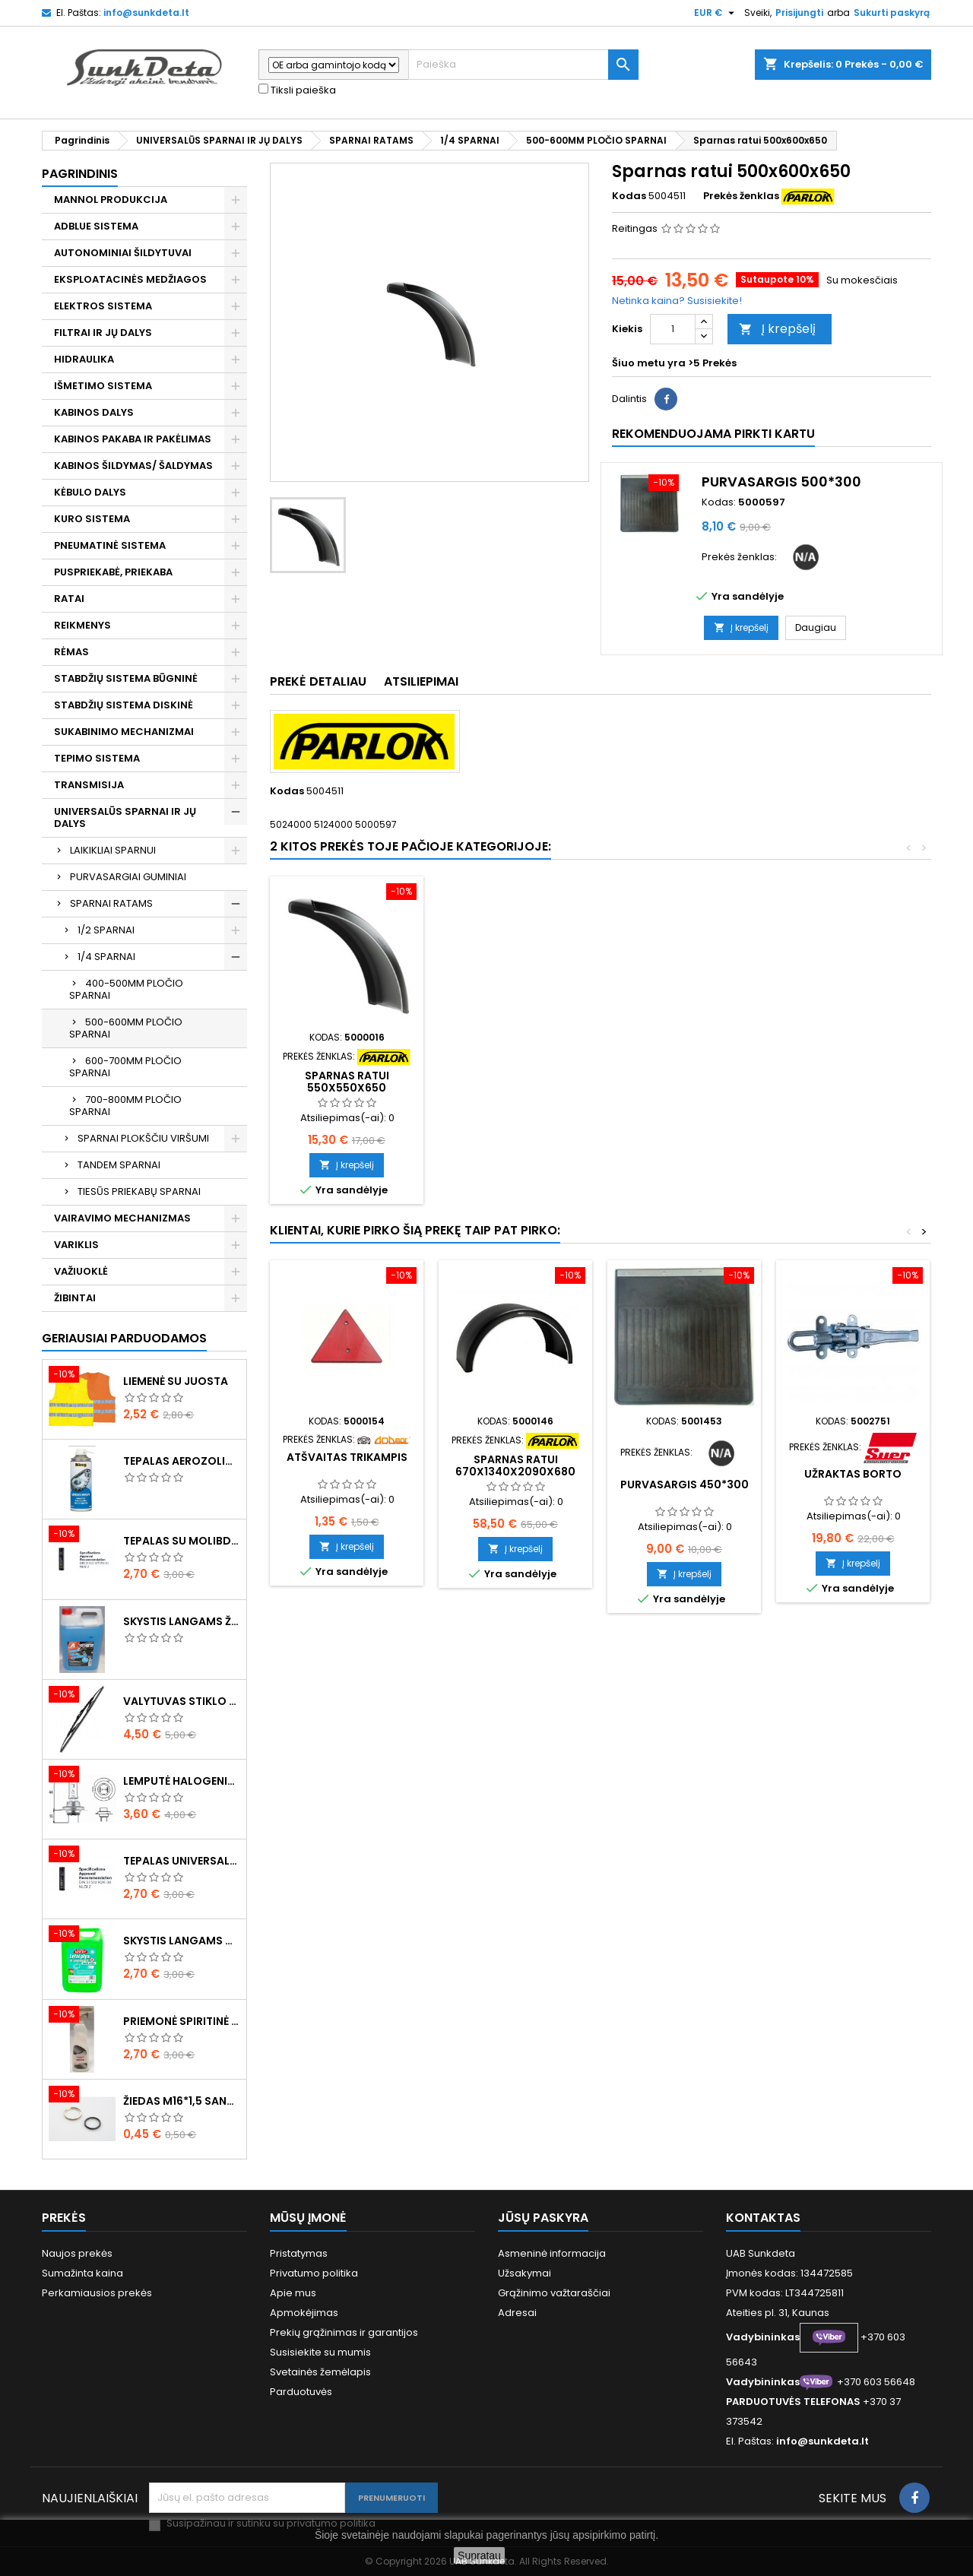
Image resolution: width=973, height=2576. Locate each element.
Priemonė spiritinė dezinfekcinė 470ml (181, 2021)
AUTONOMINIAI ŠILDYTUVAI (123, 253)
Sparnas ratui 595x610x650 (347, 1081)
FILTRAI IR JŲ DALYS (103, 332)
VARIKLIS (76, 1244)
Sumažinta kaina (82, 2273)
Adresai (517, 2312)
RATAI (69, 598)
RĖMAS (71, 652)
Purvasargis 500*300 (781, 481)
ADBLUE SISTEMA (96, 226)
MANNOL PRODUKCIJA (110, 199)
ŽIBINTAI (75, 1298)
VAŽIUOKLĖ (81, 1271)
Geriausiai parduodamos (124, 1338)
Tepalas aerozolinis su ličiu (181, 1461)
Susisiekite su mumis (320, 2352)
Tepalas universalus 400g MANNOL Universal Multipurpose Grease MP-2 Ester (181, 1861)
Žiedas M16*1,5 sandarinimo (181, 2101)
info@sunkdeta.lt (146, 12)
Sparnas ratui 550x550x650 (516, 1081)
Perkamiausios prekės (97, 2293)
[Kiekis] (673, 329)
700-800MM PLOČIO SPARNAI (125, 1105)
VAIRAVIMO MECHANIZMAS (122, 1218)
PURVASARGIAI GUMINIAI (128, 877)
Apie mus (293, 2293)
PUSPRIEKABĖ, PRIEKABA (113, 572)
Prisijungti (799, 12)
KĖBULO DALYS (90, 492)
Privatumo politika (314, 2273)
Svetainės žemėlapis (320, 2372)
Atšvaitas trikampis (347, 1457)
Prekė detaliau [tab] (318, 681)
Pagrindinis (80, 173)
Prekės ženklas (741, 196)
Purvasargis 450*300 (684, 1484)
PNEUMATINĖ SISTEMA (110, 545)
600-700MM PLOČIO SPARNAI (125, 1067)
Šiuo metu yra (649, 363)
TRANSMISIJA (89, 785)
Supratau (479, 2555)
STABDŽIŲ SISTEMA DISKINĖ (123, 705)
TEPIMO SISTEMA (97, 758)
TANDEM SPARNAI (119, 1165)
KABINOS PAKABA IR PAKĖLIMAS (132, 439)
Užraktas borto (853, 1473)
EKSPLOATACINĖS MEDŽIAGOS (130, 279)
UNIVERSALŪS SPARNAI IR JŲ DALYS (125, 817)
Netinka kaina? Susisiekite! (677, 300)
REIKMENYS (82, 625)
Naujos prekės (77, 2253)
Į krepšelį (777, 328)
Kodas (629, 196)
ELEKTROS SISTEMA (103, 306)
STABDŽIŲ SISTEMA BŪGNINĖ (126, 678)
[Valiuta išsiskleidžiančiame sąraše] (716, 13)
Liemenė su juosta (175, 1381)
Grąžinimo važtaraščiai (554, 2293)
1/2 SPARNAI (106, 930)
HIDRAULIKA (84, 359)
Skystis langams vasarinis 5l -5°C (181, 1940)
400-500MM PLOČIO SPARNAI (126, 989)
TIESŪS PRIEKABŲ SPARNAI (139, 1191)
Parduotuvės (301, 2391)
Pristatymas (299, 2253)
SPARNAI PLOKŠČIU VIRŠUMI (143, 1138)
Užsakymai (524, 2273)
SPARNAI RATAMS (111, 903)
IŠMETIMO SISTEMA (103, 386)
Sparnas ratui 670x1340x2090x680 (515, 1465)
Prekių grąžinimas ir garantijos (344, 2332)
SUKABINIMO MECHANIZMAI (124, 731)
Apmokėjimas (304, 2312)
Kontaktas (763, 2217)
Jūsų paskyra (543, 2217)
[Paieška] (523, 64)
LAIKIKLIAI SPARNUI (113, 850)
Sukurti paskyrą (892, 12)
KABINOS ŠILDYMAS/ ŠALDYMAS (133, 465)
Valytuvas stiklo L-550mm (181, 1701)
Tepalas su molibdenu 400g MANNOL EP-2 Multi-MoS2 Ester (181, 1541)
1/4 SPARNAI (106, 956)
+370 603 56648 (876, 2382)
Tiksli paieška (297, 90)
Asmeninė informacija (552, 2253)
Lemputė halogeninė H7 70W (181, 1781)
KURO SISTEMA (92, 519)
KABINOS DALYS (94, 412)
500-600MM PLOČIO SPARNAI (125, 1028)
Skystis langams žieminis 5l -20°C (181, 1621)
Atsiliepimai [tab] (421, 681)
